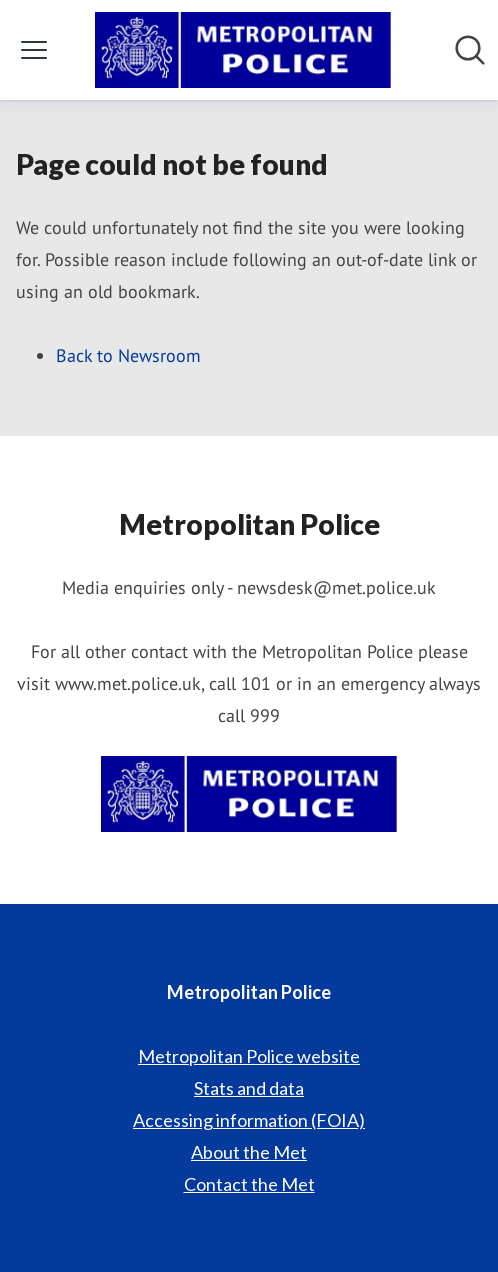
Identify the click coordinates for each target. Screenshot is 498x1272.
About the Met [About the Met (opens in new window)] (249, 1152)
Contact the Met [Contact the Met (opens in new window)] (249, 1184)
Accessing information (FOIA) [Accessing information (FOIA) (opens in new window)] (249, 1120)
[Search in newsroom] (470, 50)
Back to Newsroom (128, 355)
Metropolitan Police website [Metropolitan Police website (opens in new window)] (249, 1056)
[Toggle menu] (34, 50)
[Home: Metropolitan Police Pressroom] (243, 50)
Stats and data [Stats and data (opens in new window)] (249, 1088)
